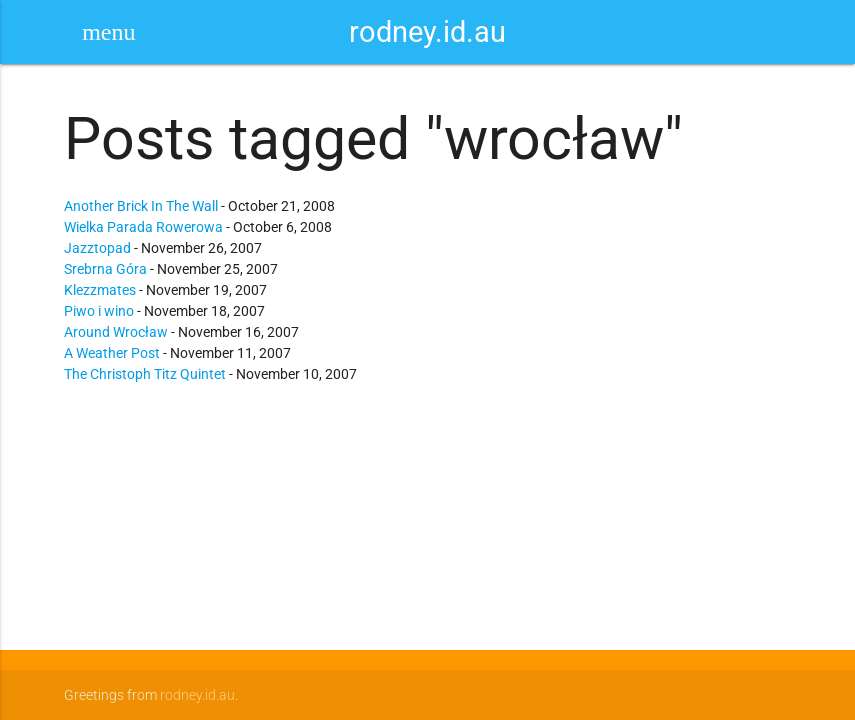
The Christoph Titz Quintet (145, 374)
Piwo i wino (99, 311)
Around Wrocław (116, 332)
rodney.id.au (427, 32)
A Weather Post (112, 353)
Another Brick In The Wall (141, 206)
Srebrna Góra (105, 269)
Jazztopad (97, 248)
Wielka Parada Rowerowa (143, 227)
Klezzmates (100, 290)
